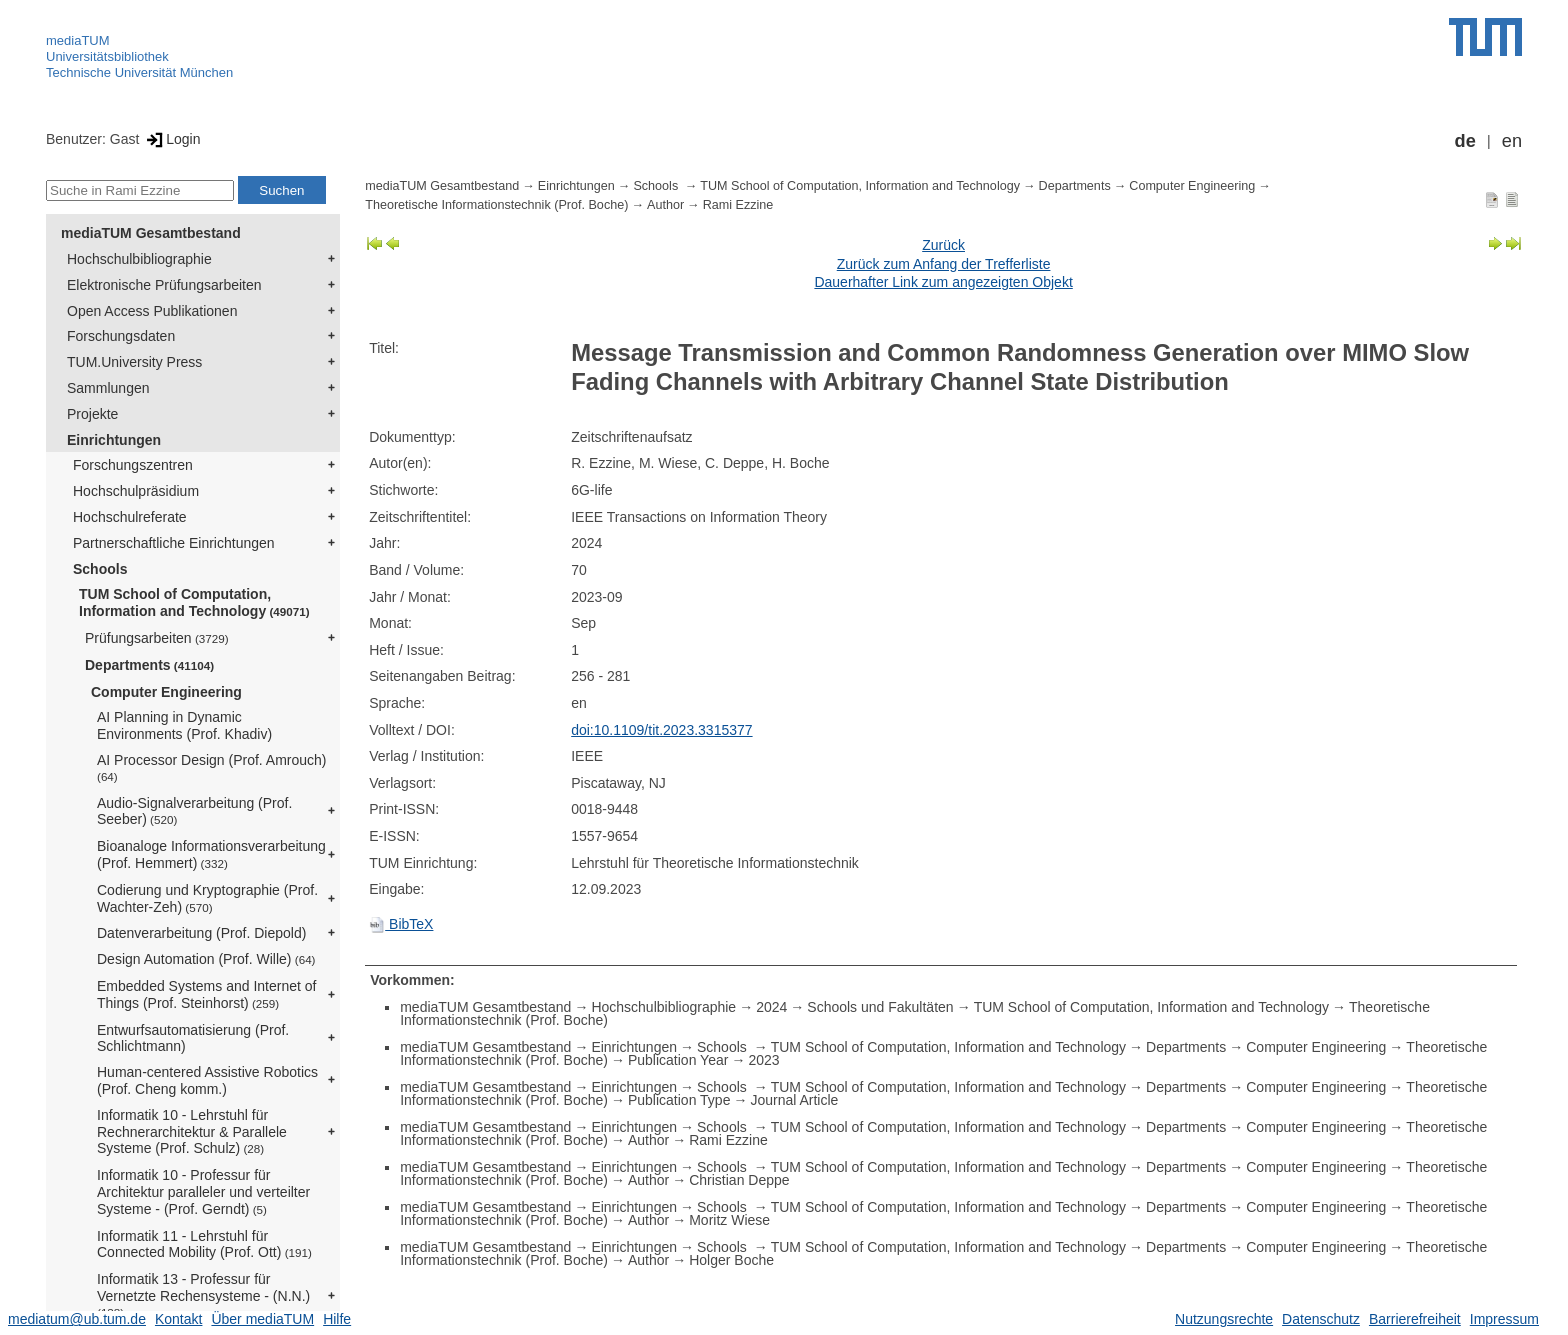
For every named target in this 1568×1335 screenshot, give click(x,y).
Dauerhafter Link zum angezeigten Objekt (943, 282)
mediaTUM (78, 40)
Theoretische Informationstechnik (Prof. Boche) (496, 205)
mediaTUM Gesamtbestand (151, 233)
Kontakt (178, 1319)
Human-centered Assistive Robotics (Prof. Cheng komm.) (207, 1080)
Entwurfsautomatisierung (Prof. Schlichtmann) (193, 1038)
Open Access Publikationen (152, 311)
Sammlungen (108, 388)
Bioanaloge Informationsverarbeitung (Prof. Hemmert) (211, 854)
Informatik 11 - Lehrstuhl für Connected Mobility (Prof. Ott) (204, 1244)
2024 (771, 1007)
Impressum (1504, 1319)
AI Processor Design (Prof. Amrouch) (212, 767)
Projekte (92, 414)
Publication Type (679, 1100)
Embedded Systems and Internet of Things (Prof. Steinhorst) (206, 994)
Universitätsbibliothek (107, 56)
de (1465, 141)
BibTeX (401, 924)
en (1512, 141)
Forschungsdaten (121, 336)
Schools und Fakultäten (880, 1007)
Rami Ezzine (738, 205)
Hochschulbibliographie (139, 259)
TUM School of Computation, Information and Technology (194, 602)
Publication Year (678, 1060)
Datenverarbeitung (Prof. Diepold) (201, 933)
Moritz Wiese (729, 1220)
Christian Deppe (739, 1180)
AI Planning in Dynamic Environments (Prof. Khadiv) (184, 725)
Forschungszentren (133, 465)
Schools (100, 569)
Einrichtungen (114, 440)
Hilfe (337, 1319)
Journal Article (794, 1100)
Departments (149, 665)
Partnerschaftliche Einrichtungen (174, 543)
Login (171, 139)
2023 (763, 1060)
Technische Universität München (139, 72)
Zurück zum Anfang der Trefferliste (944, 264)
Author (665, 205)
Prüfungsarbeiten (157, 638)
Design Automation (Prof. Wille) (206, 959)
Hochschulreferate (130, 517)
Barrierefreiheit (1415, 1319)
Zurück (943, 245)
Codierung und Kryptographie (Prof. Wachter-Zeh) (207, 898)
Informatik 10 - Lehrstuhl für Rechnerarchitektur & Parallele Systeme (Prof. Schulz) (192, 1132)
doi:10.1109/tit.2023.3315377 (661, 730)
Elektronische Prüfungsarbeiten (164, 285)
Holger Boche (731, 1260)
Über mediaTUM (262, 1319)
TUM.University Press (134, 362)
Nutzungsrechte (1224, 1319)
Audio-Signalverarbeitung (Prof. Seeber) (194, 811)
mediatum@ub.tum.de (77, 1319)
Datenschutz (1321, 1319)
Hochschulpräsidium (136, 491)
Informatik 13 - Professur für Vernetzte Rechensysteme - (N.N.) (203, 1295)
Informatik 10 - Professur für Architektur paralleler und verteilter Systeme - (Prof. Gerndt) (203, 1192)
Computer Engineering (166, 692)
